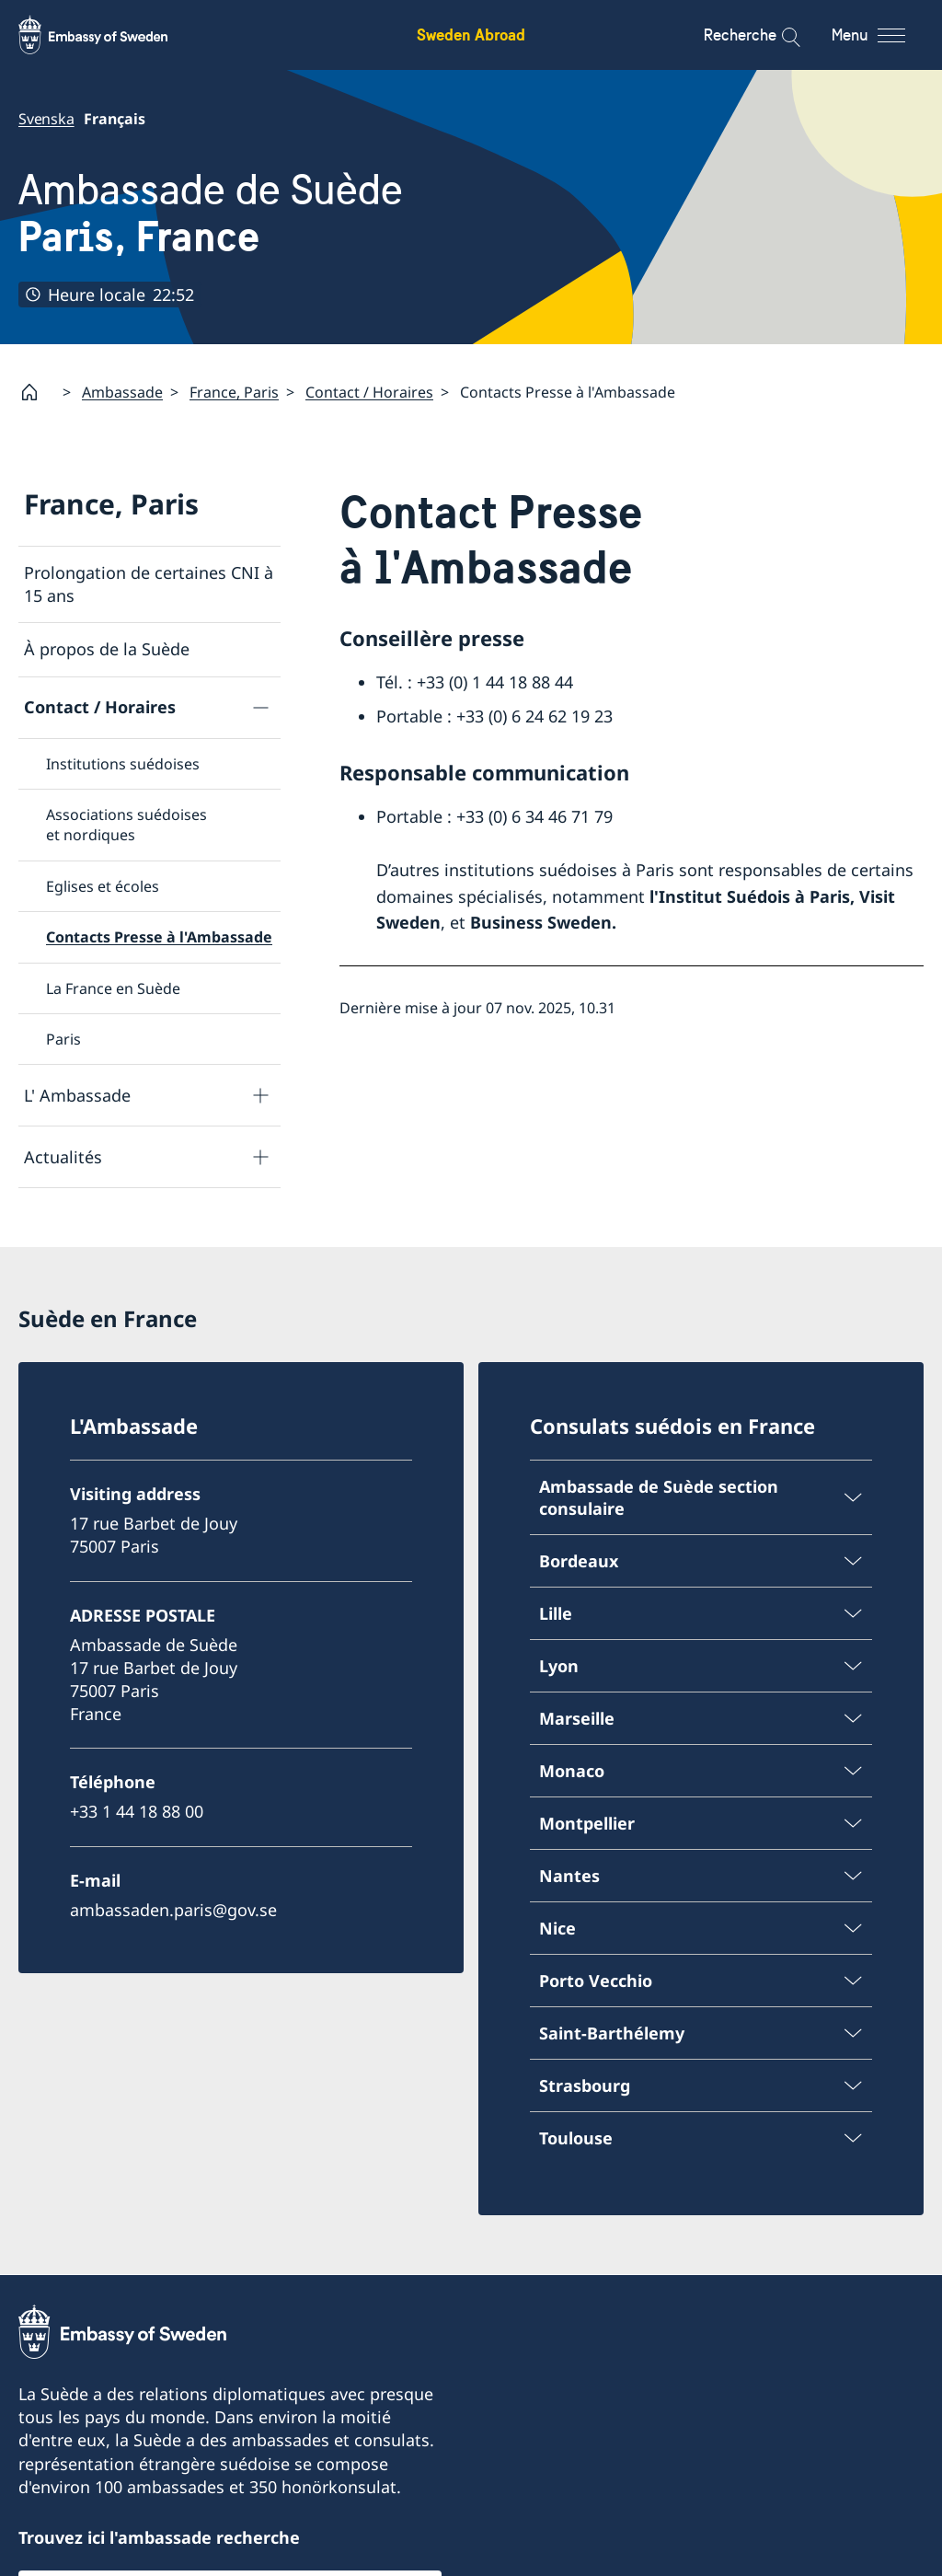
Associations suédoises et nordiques (126, 824)
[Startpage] (36, 392)
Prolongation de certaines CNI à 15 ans (148, 583)
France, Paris (234, 392)
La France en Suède (113, 988)
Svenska (46, 119)
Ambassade (122, 392)
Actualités (63, 1157)
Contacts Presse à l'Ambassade (159, 937)
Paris (63, 1039)
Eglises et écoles (102, 886)
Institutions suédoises (123, 764)
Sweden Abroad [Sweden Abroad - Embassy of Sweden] (471, 34)
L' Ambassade (77, 1095)
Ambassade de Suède (210, 213)
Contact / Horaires (369, 392)
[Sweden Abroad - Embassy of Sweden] (110, 35)
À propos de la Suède (107, 650)
